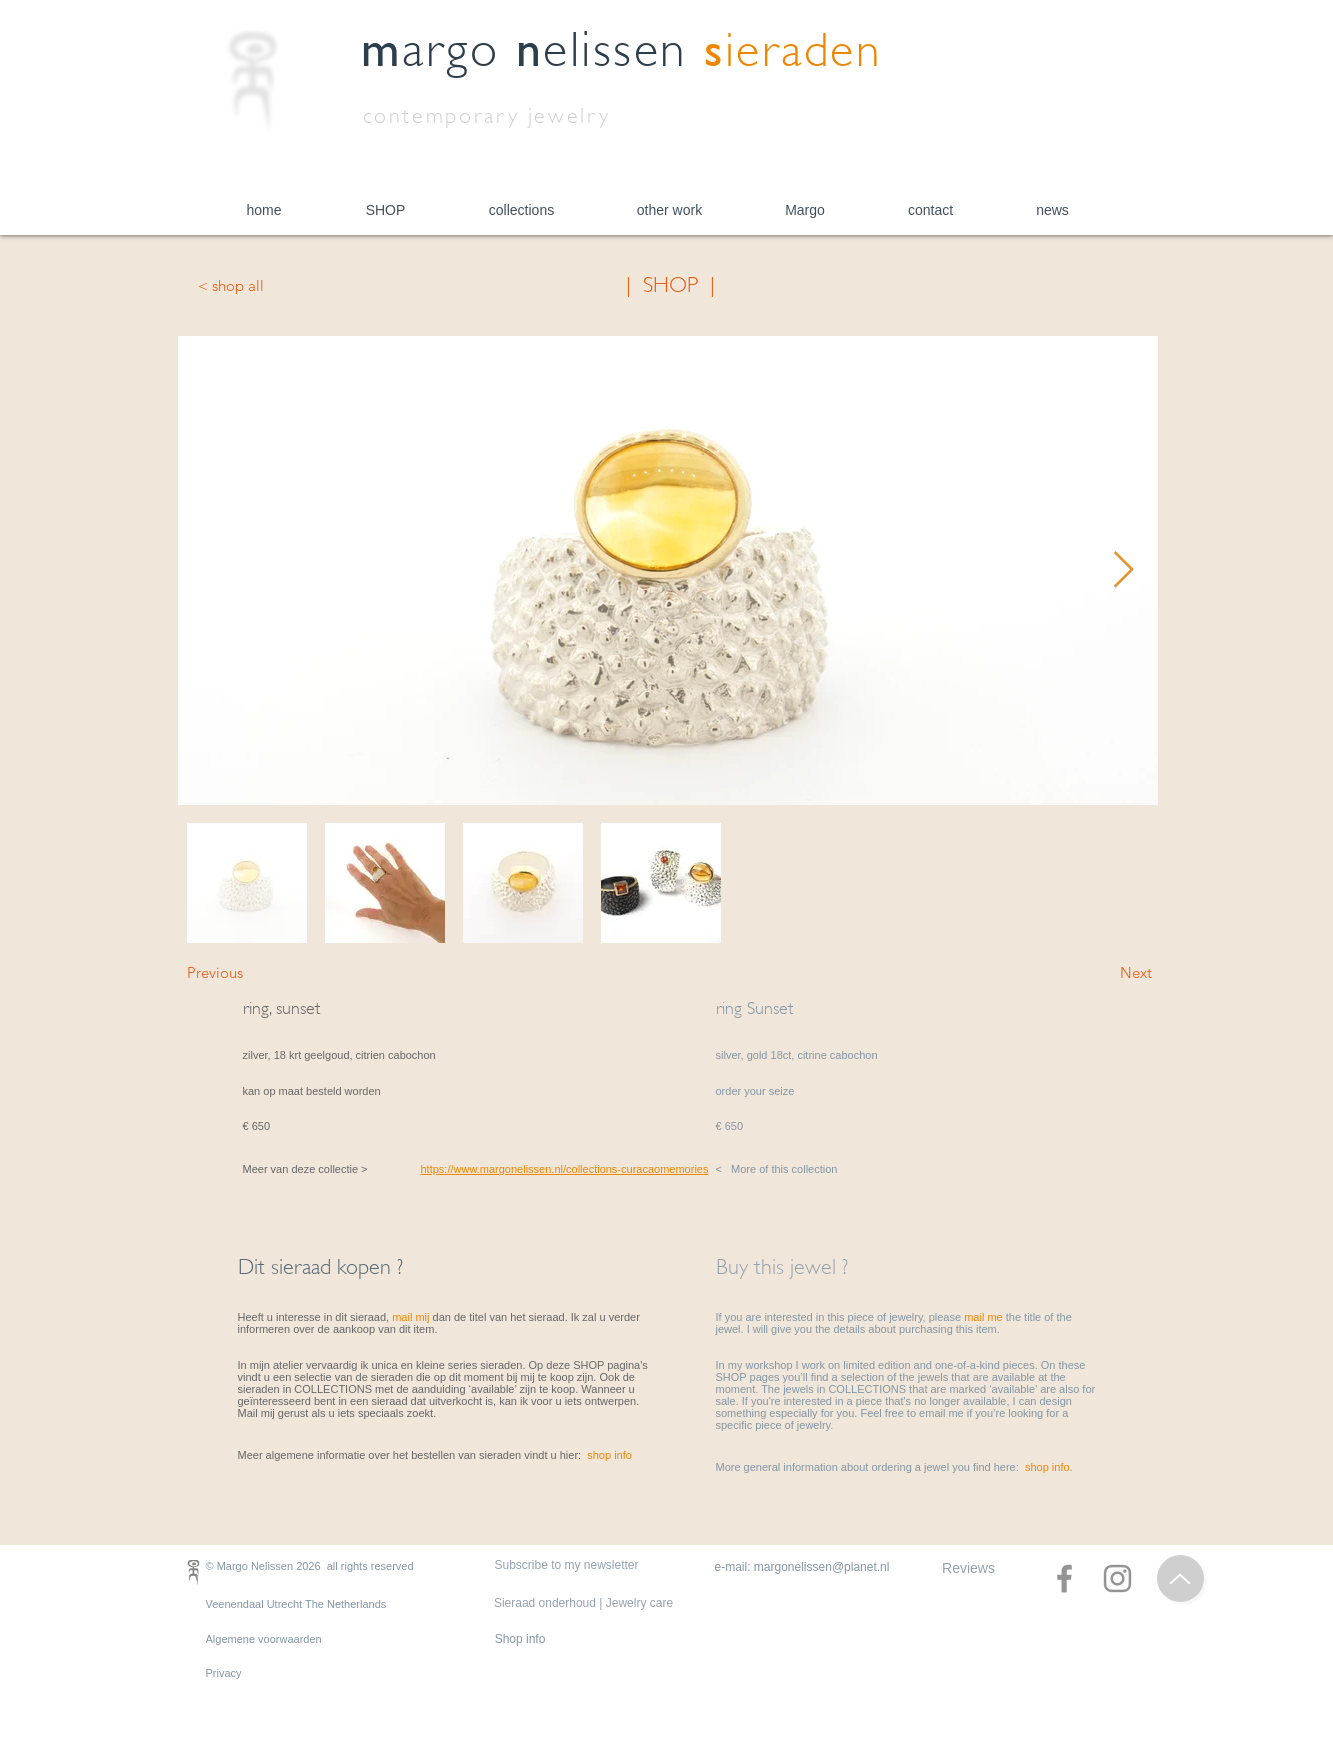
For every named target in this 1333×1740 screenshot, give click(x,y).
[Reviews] (969, 1568)
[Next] (1102, 972)
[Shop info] (520, 1639)
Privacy (224, 1673)
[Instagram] (1117, 1578)
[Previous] (253, 972)
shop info (609, 1455)
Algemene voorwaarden (264, 1639)
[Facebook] (1064, 1578)
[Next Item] (1123, 570)
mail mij (410, 1317)
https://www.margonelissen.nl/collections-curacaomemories (565, 1169)
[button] (386, 210)
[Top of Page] (1180, 1578)
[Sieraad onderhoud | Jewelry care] (584, 1603)
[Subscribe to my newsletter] (567, 1566)
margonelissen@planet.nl (822, 1567)
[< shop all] (264, 285)
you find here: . (1012, 1467)
